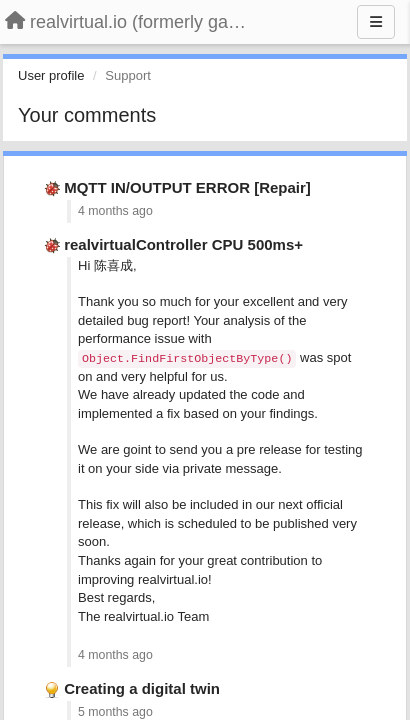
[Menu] (376, 22)
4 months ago (115, 211)
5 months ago (115, 712)
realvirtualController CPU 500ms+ (183, 244)
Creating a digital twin (142, 688)
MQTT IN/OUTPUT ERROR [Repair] (187, 187)
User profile (51, 75)
